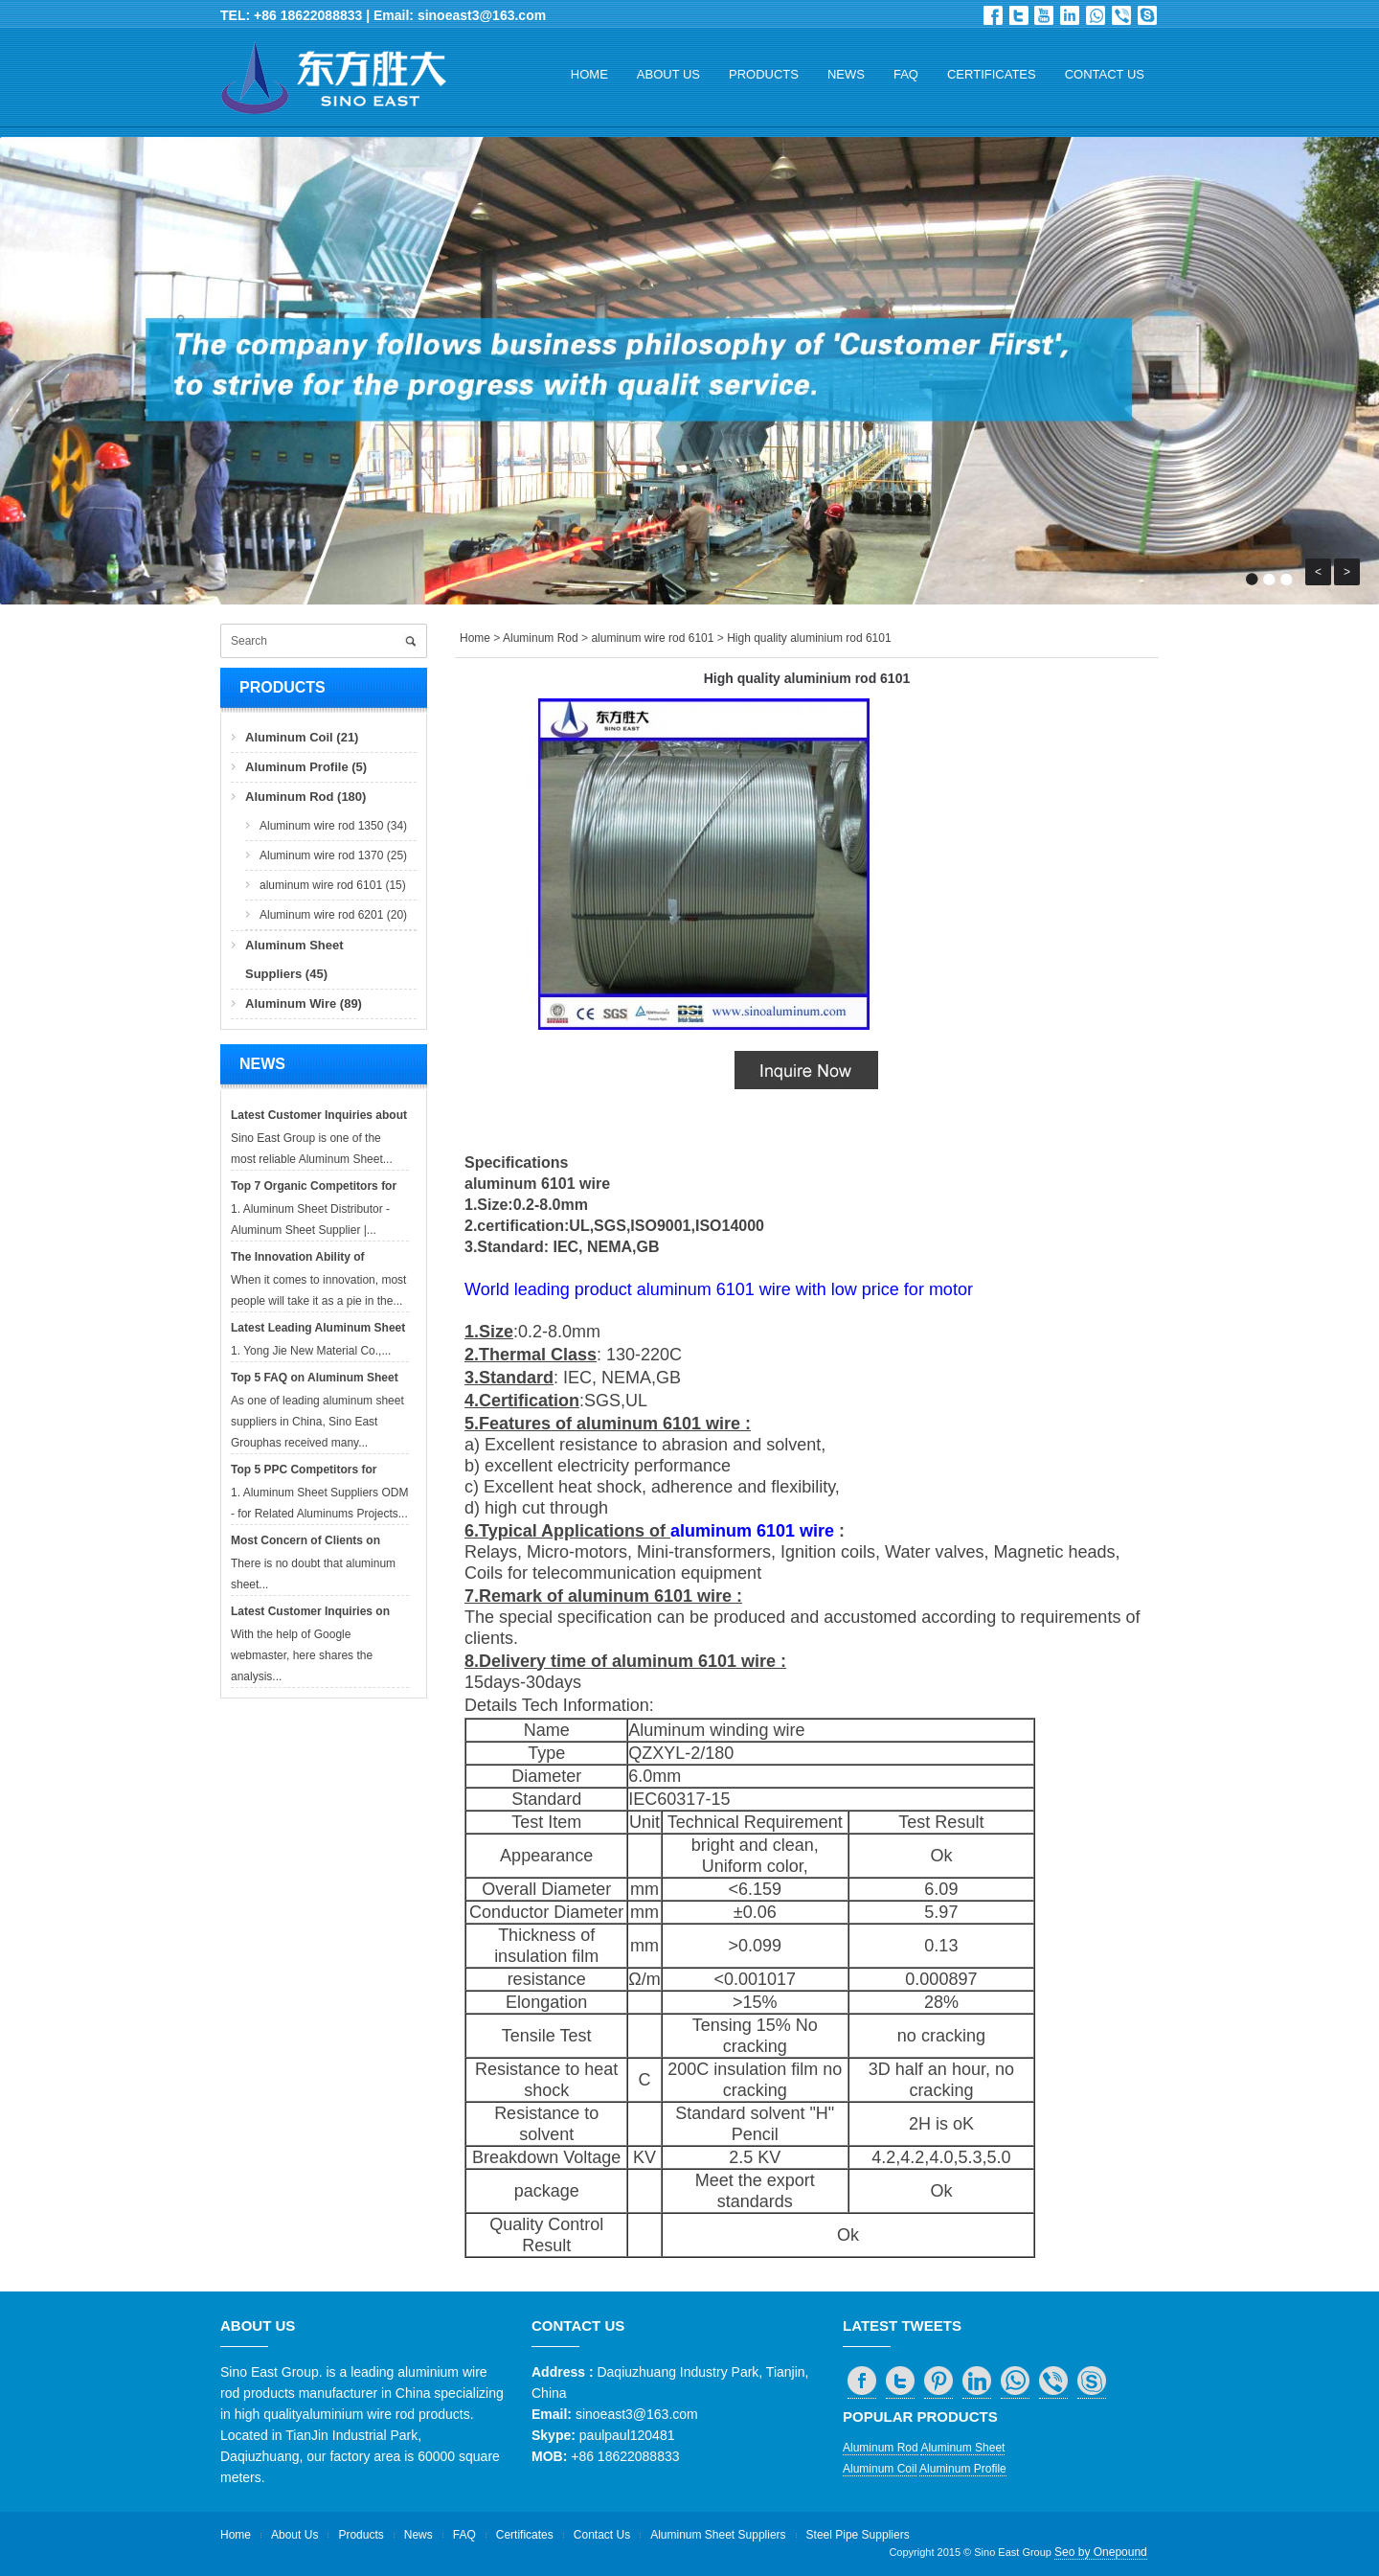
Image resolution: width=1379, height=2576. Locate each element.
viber (1121, 15)
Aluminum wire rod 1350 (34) (333, 825)
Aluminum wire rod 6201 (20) (333, 915)
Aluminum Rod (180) (305, 796)
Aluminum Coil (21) (301, 737)
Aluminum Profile (962, 2468)
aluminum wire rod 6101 (652, 638)
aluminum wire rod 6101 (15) (333, 885)
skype (1147, 15)
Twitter (1018, 15)
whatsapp (1095, 15)
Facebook (993, 15)
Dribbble (1043, 15)
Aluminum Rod (540, 638)
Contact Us (1104, 74)
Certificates (991, 74)
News (846, 74)
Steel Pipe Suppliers (858, 2535)
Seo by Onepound (1100, 2552)
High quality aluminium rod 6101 (809, 638)
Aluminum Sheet (962, 2447)
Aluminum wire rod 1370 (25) (333, 855)
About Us (668, 74)
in (1069, 15)
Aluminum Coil (879, 2468)
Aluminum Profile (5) (306, 767)
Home (589, 74)
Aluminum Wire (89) (303, 1003)
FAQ (905, 74)
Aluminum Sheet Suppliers (717, 2535)
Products (764, 74)
